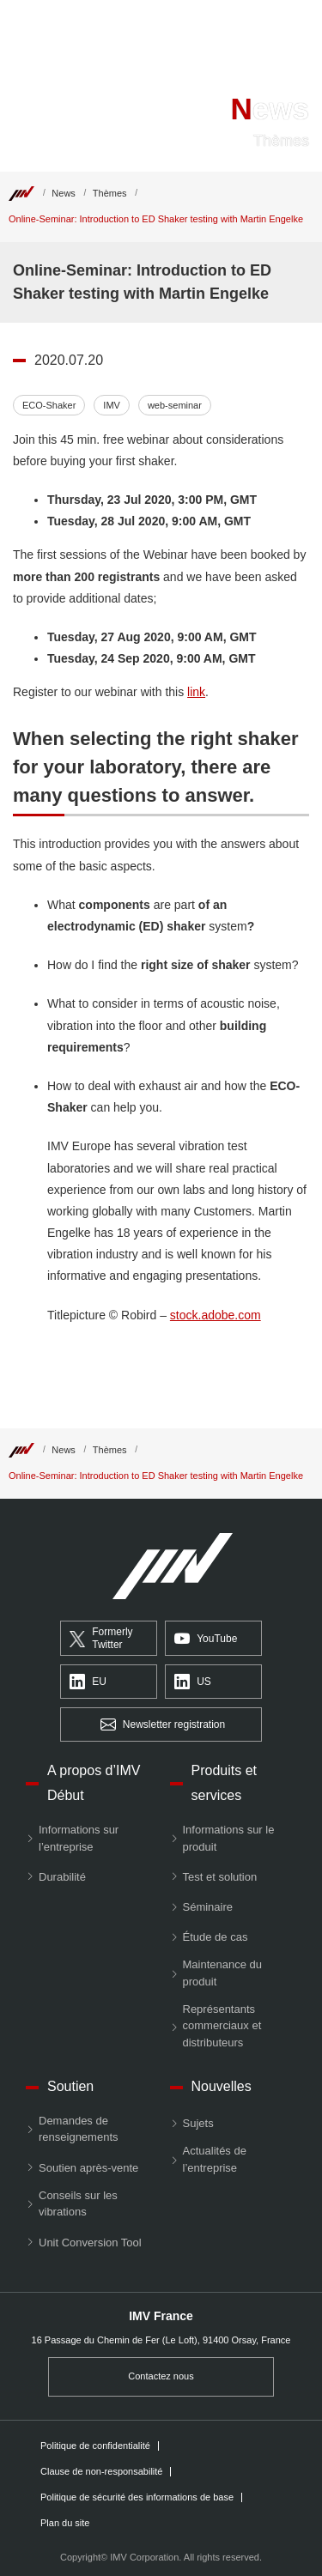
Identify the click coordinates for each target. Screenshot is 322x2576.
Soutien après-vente (88, 2167)
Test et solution (220, 1876)
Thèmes (110, 193)
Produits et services (224, 1783)
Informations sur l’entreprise (78, 1838)
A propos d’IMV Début (94, 1783)
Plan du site (64, 2523)
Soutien (70, 2086)
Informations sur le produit (229, 1838)
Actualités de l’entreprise (214, 2159)
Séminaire (208, 1906)
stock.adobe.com (215, 1315)
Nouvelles (221, 2086)
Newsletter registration (162, 1725)
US (192, 1682)
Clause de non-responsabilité (101, 2471)
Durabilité (62, 1876)
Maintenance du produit (223, 1973)
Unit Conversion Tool (90, 2242)
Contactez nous (160, 2376)
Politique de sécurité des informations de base (137, 2497)
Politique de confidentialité (95, 2446)
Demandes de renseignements (78, 2129)
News (64, 193)
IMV (111, 405)
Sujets (198, 2123)
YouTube (205, 1638)
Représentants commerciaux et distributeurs (222, 2026)
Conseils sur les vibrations (78, 2204)
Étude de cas (215, 1936)
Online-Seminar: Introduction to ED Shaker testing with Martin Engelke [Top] (156, 219)
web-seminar (175, 405)
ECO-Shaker (49, 405)
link (196, 692)
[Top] (21, 193)
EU (88, 1682)
